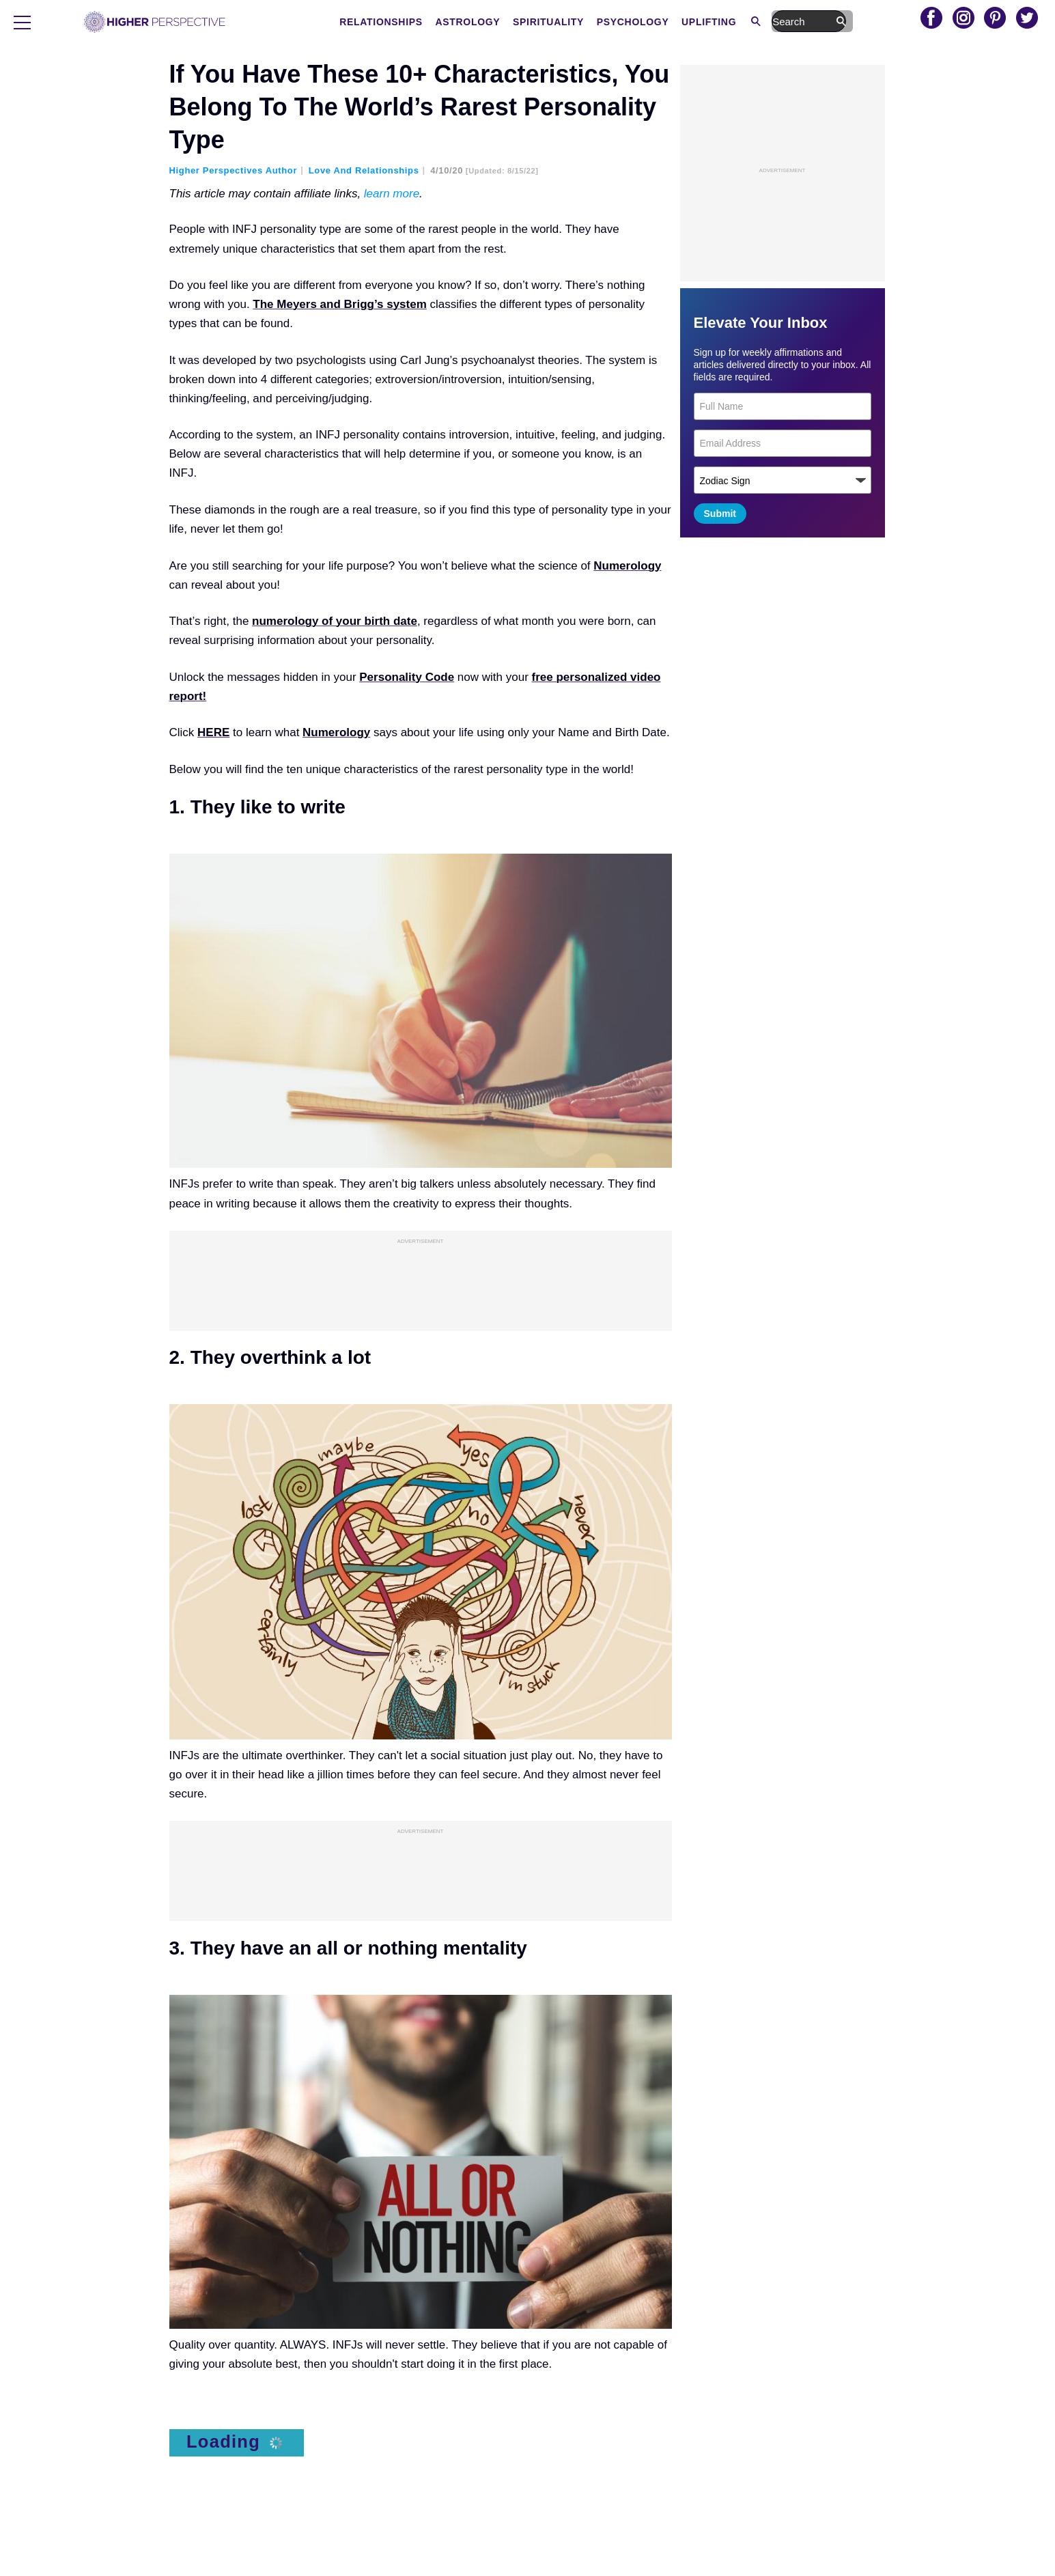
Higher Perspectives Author (233, 170)
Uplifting (789, 21)
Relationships (462, 21)
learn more (391, 193)
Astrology (548, 21)
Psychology (713, 21)
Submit (720, 513)
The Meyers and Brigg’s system (339, 304)
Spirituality (628, 21)
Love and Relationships (364, 170)
